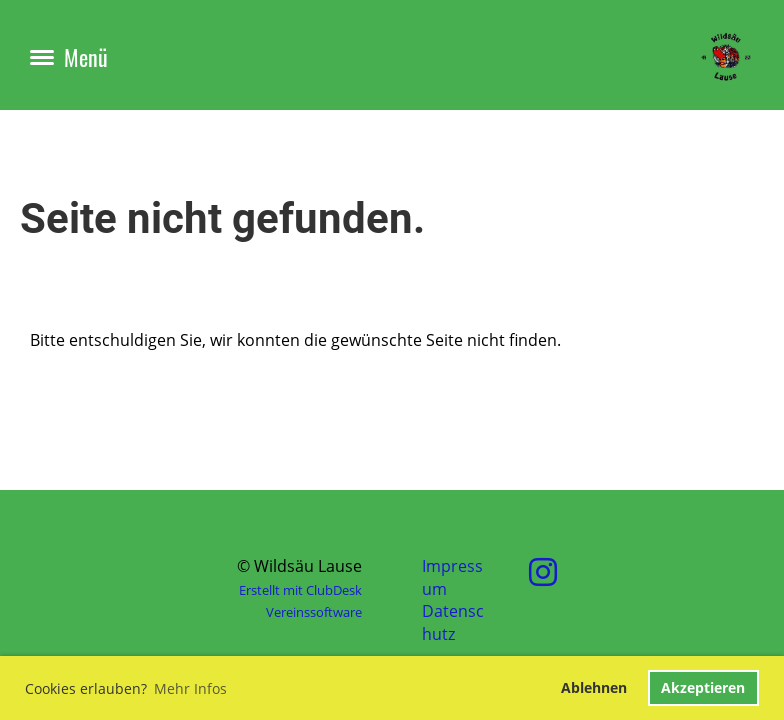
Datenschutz (453, 622)
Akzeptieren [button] (703, 687)
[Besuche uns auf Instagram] (543, 571)
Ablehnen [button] (594, 687)
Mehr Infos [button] (190, 688)
